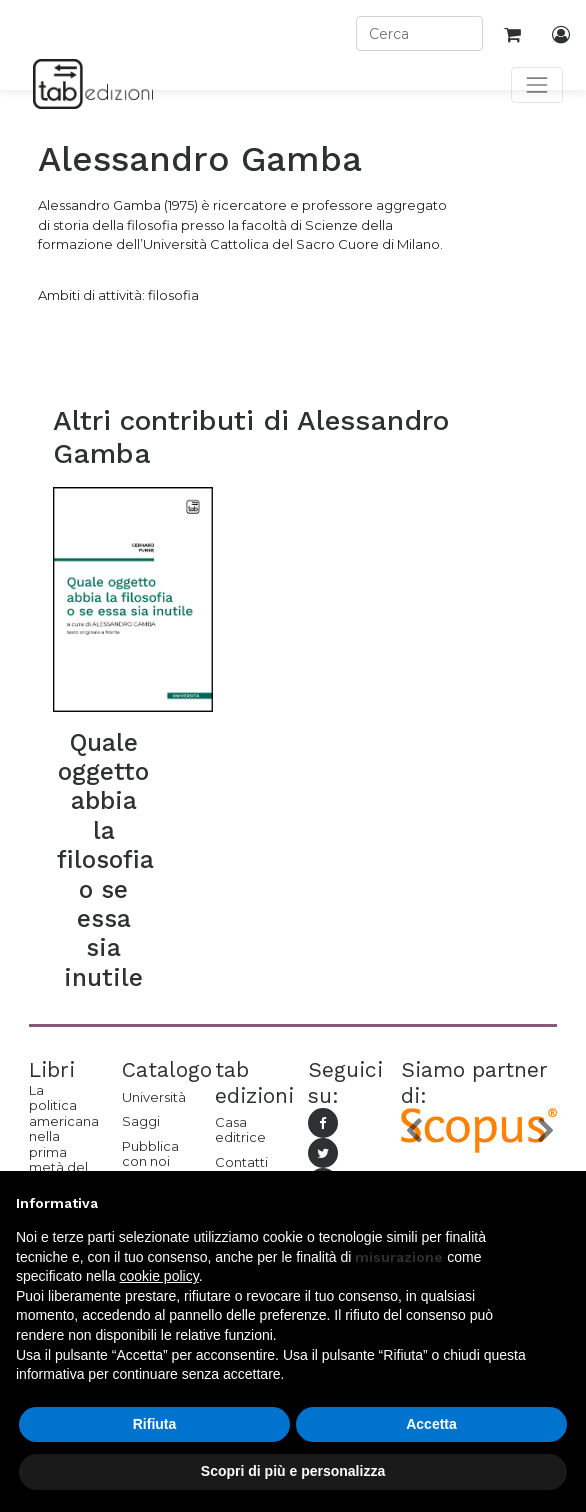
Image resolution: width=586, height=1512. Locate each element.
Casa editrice (240, 1130)
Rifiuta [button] (155, 1424)
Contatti (241, 1162)
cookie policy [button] (159, 1276)
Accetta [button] (431, 1424)
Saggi (141, 1121)
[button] (412, 1130)
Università (153, 1097)
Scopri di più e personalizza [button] (293, 1471)
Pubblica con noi (150, 1154)
